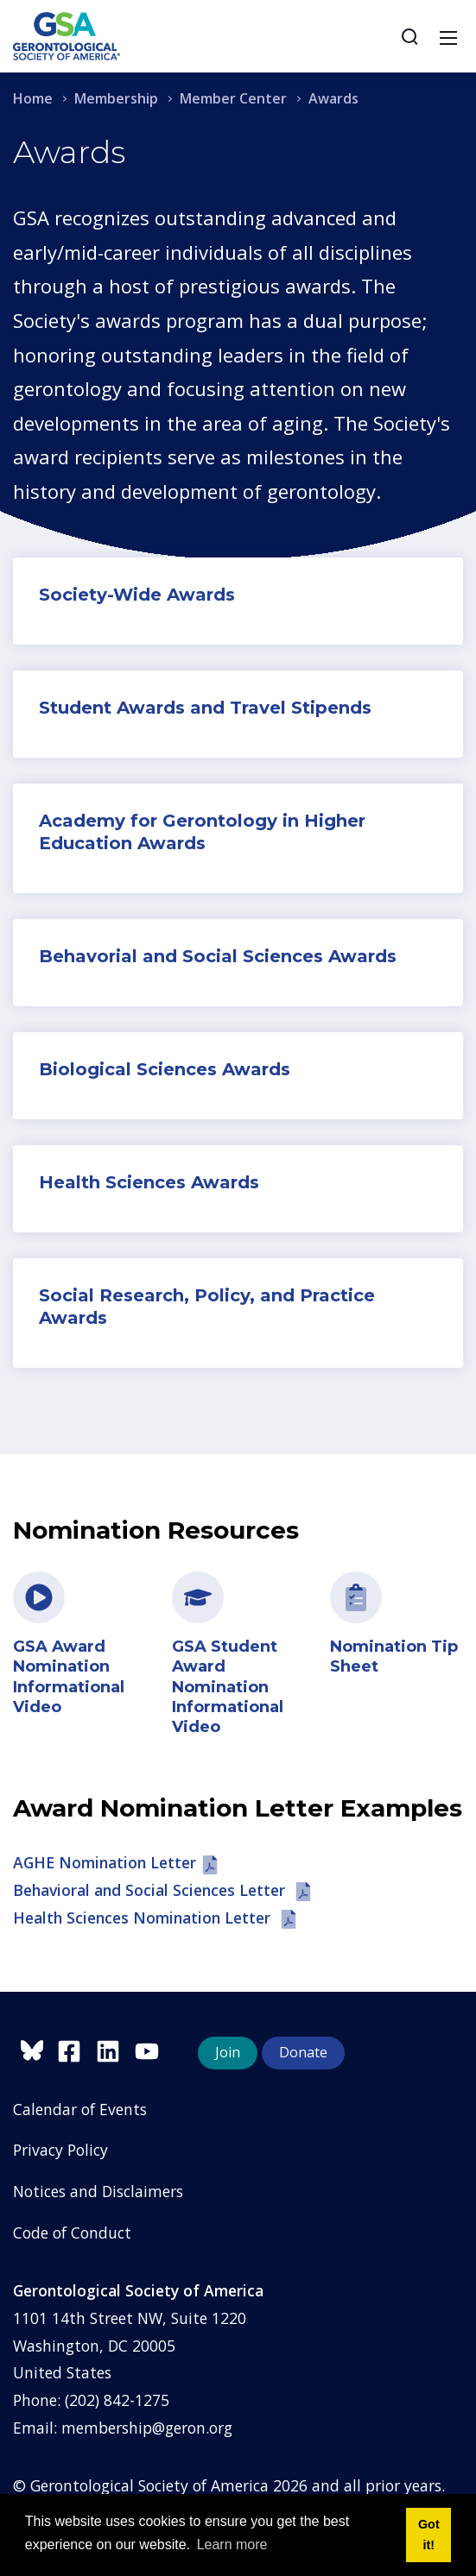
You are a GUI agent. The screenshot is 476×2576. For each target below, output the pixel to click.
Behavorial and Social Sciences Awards (218, 956)
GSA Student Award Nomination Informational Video (227, 1687)
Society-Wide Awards (137, 594)
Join (227, 2052)
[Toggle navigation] (448, 36)
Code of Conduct (72, 2232)
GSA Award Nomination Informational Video (68, 1676)
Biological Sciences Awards (164, 1069)
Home (33, 98)
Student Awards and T (140, 707)
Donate (303, 2052)
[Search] (409, 36)
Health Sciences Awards (149, 1182)
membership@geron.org (146, 2427)
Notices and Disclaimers (98, 2191)
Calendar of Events (80, 2109)
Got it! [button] (429, 2534)
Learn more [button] (232, 2544)
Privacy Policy (60, 2149)
